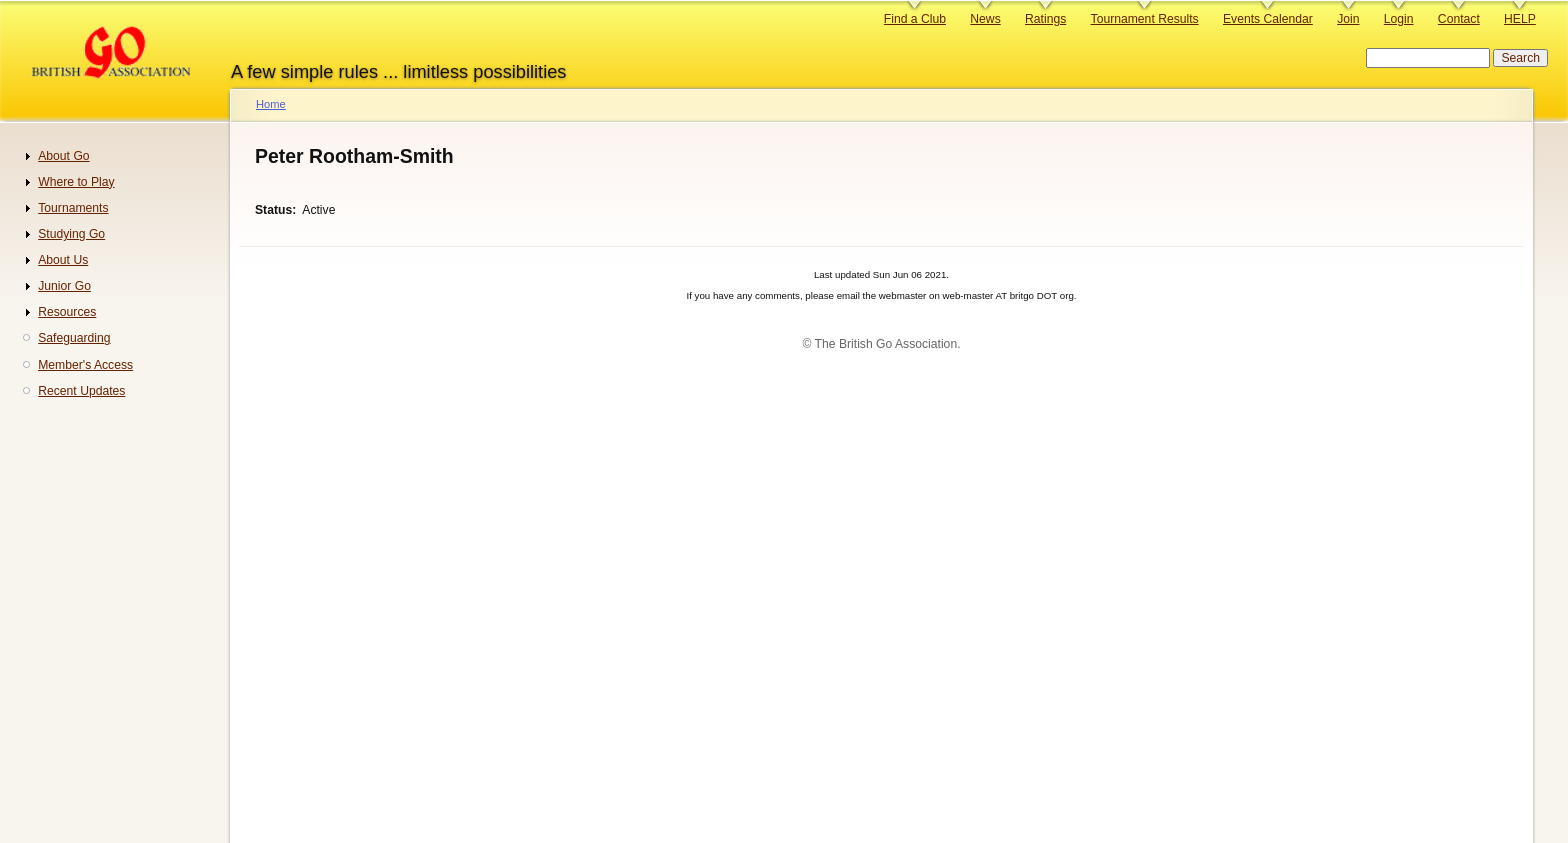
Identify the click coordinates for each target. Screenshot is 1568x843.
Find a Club (915, 19)
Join (1348, 19)
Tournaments (73, 208)
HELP (1520, 19)
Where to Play (76, 182)
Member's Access (85, 365)
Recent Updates (81, 391)
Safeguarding (74, 338)
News (985, 19)
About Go (63, 156)
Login (1399, 19)
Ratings (1045, 19)
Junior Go (64, 286)
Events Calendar (1268, 19)
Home (271, 104)
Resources (67, 312)
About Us (63, 260)
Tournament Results (1145, 19)
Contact (1459, 19)
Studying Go (71, 234)
